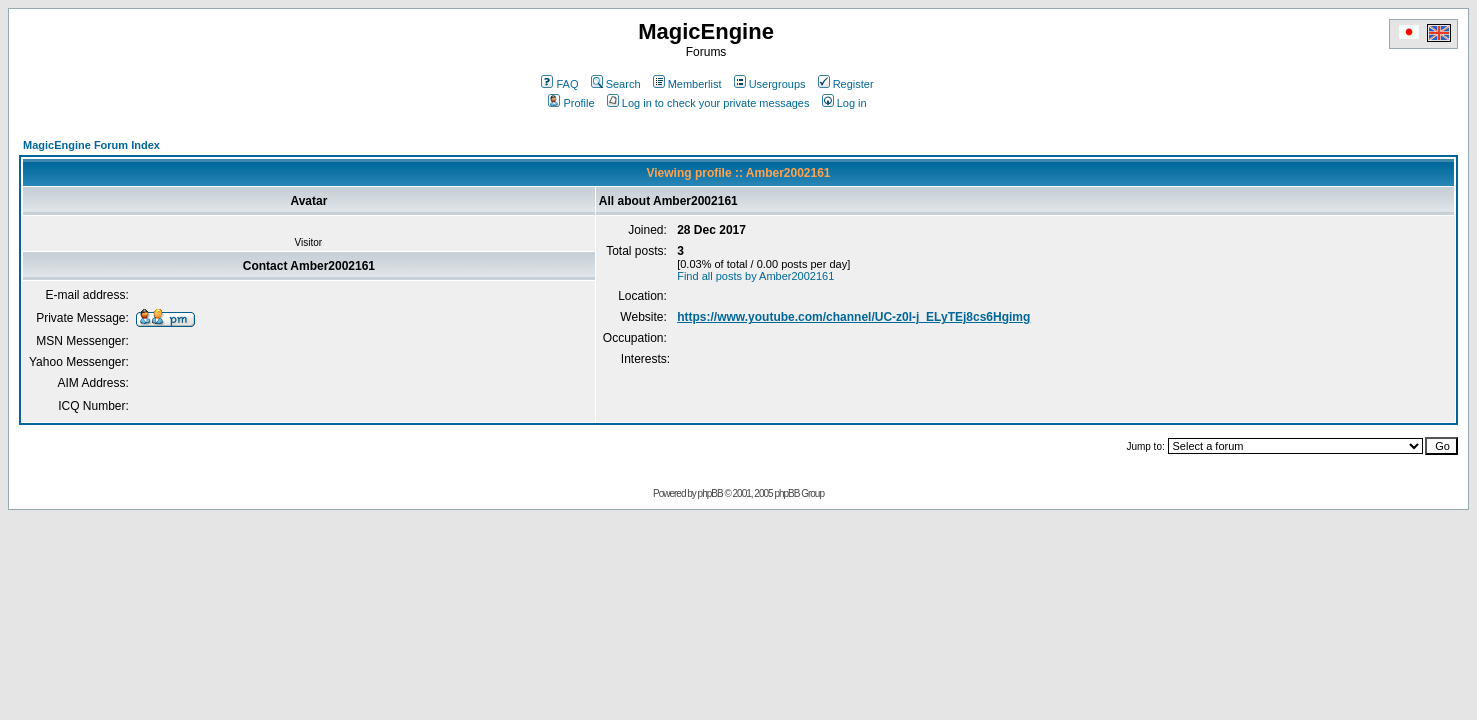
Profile (571, 103)
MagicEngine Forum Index (91, 145)
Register (846, 84)
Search (616, 84)
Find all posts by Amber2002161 (755, 276)
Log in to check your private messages (708, 103)
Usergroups (770, 84)
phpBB (710, 493)
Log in (844, 103)
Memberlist (687, 84)
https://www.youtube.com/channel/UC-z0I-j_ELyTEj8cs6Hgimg (853, 317)
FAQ (559, 84)
